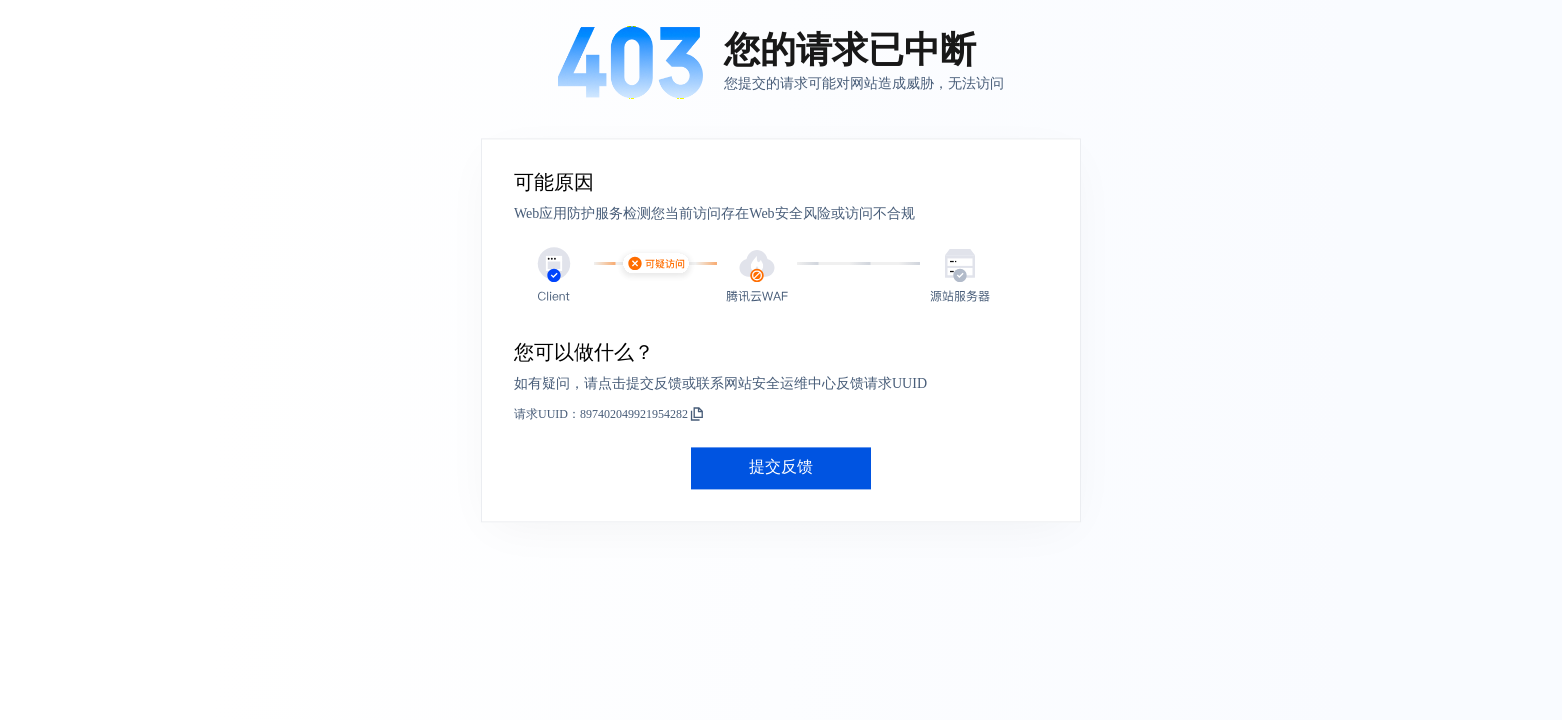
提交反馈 (781, 467)
